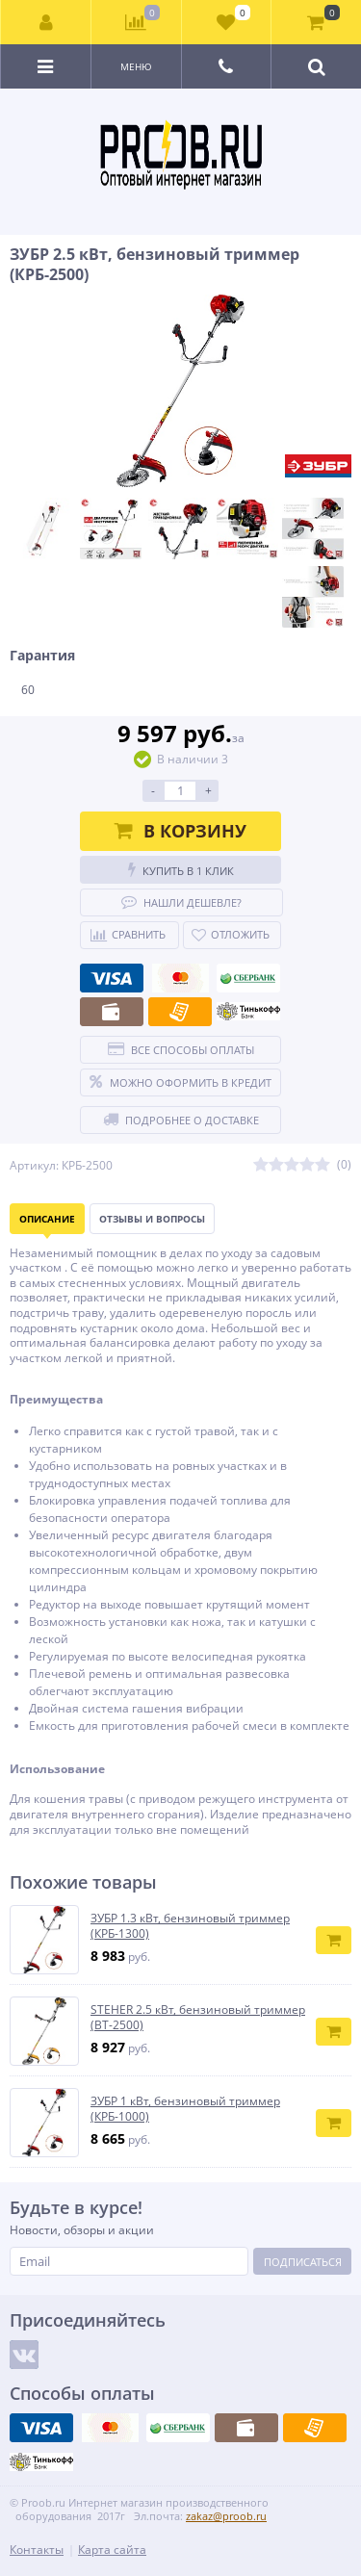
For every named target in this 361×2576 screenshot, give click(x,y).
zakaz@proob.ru (226, 2516)
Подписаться (303, 2261)
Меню (136, 66)
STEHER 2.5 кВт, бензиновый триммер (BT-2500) (197, 2017)
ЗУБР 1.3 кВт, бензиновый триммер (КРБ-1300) (190, 1926)
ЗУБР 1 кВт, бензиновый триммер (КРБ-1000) (185, 2109)
